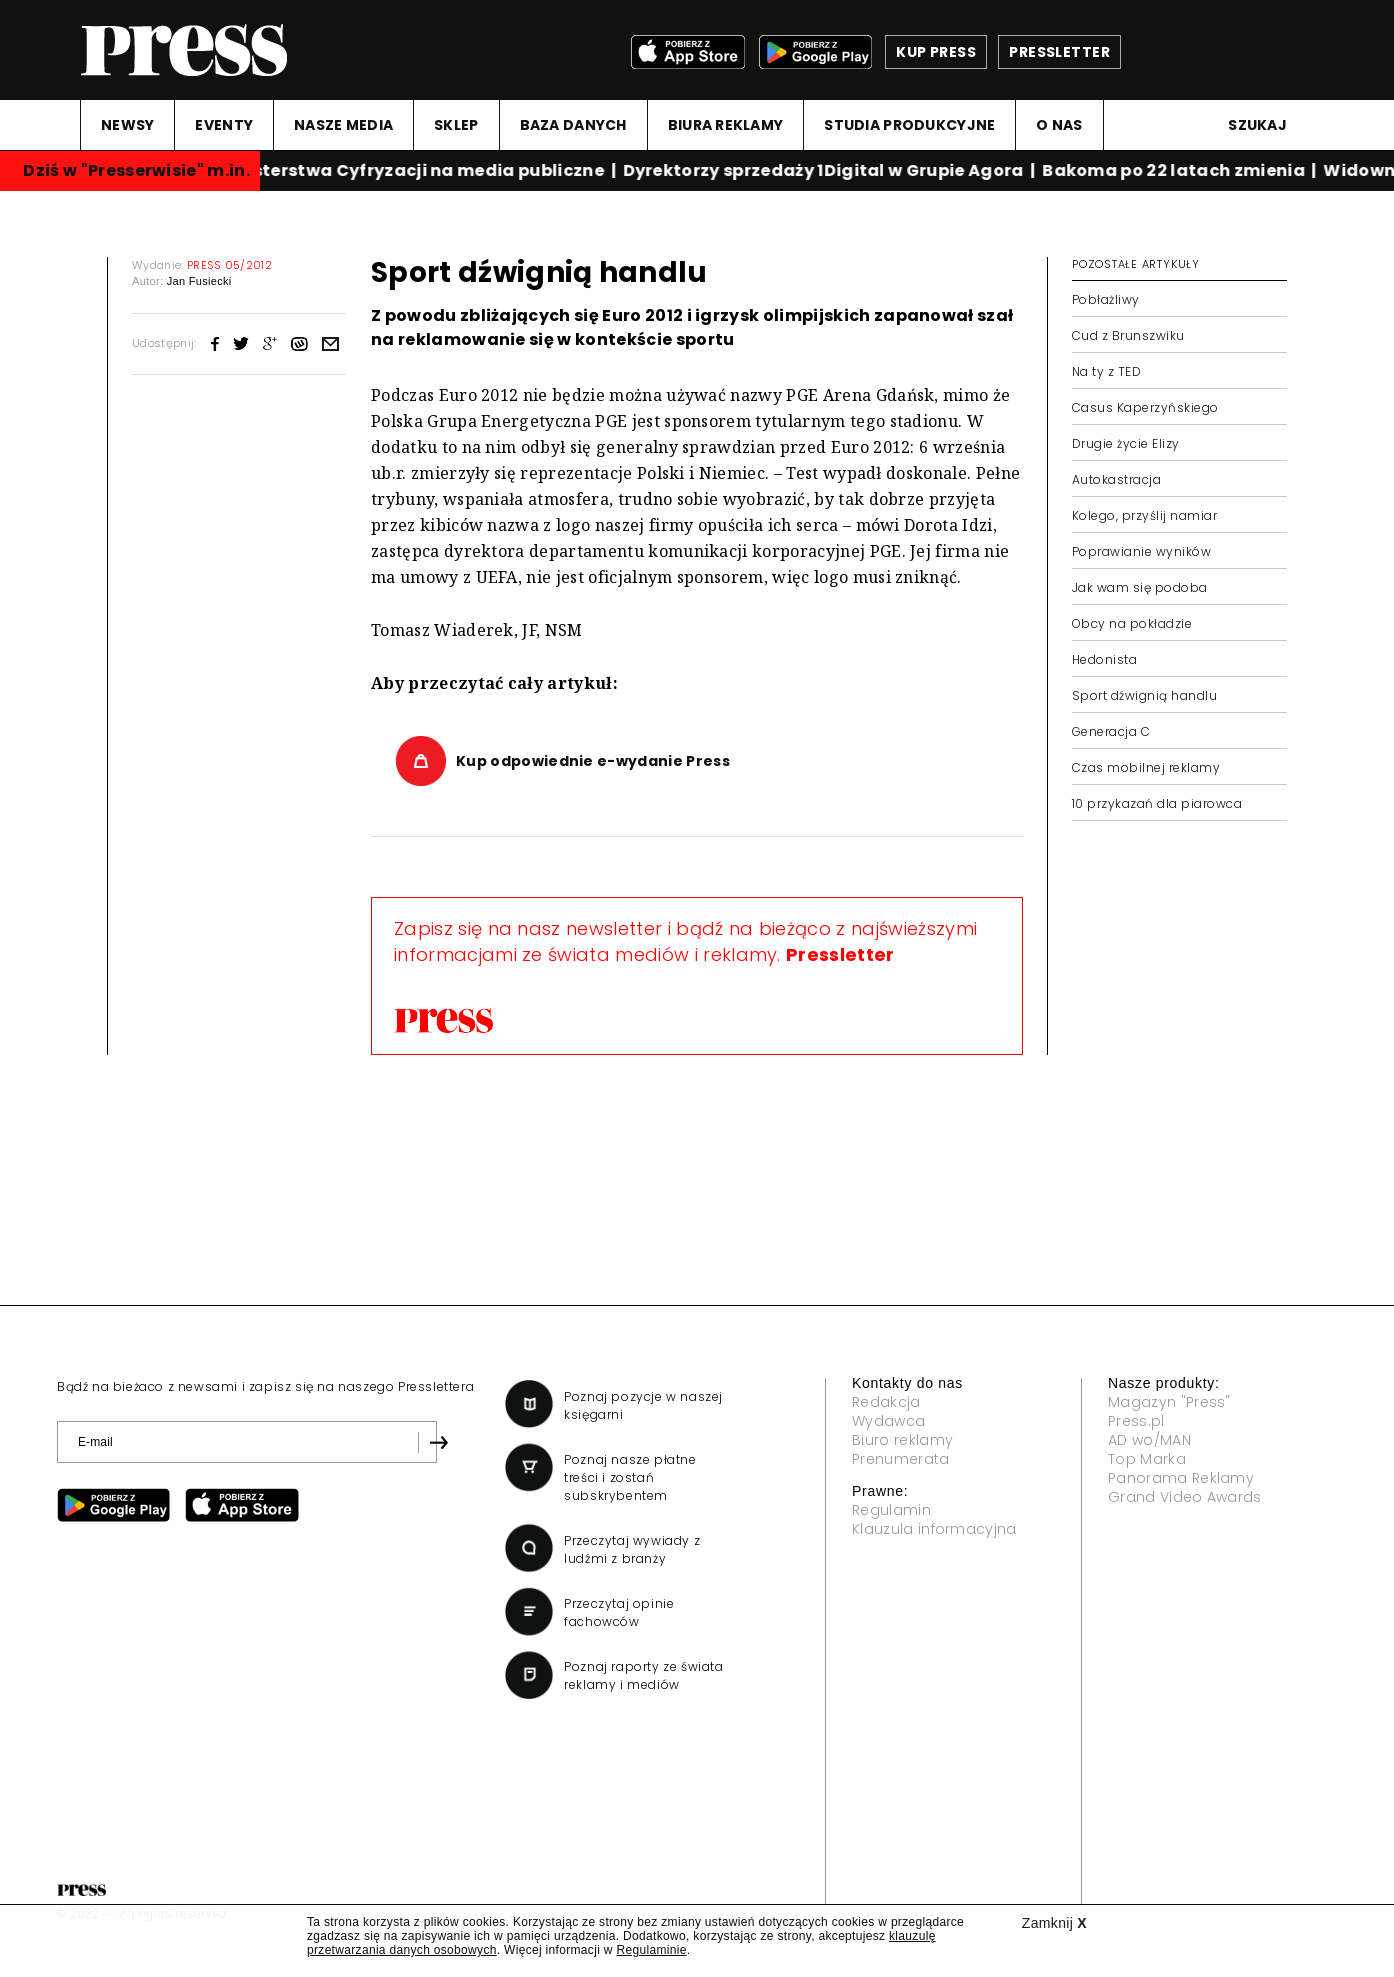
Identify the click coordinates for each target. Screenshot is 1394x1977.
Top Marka (1147, 1459)
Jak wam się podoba (1140, 587)
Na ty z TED (1106, 371)
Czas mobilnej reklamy (1146, 767)
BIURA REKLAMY (726, 125)
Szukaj (1257, 125)
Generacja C (1111, 731)
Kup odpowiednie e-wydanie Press (593, 761)
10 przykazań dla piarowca (1157, 803)
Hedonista (1104, 659)
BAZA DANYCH (573, 125)
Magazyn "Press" (1169, 1402)
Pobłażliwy (1106, 299)
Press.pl (1136, 1421)
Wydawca (888, 1421)
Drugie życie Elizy (1126, 443)
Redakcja (886, 1402)
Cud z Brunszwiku (1128, 335)
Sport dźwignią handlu (1144, 695)
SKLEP (456, 125)
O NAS (1059, 125)
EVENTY (224, 125)
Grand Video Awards (1185, 1497)
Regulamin (891, 1510)
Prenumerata (901, 1459)
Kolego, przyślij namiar (1144, 515)
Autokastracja (1116, 479)
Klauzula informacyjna (934, 1529)
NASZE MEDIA (343, 125)
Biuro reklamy (902, 1440)
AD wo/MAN (1149, 1440)
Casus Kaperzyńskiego (1145, 407)
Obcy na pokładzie (1132, 623)
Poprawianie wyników (1141, 551)
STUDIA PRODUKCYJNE (909, 125)
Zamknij (1054, 1923)
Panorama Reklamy (1181, 1478)
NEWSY (127, 125)
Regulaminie (651, 1950)
